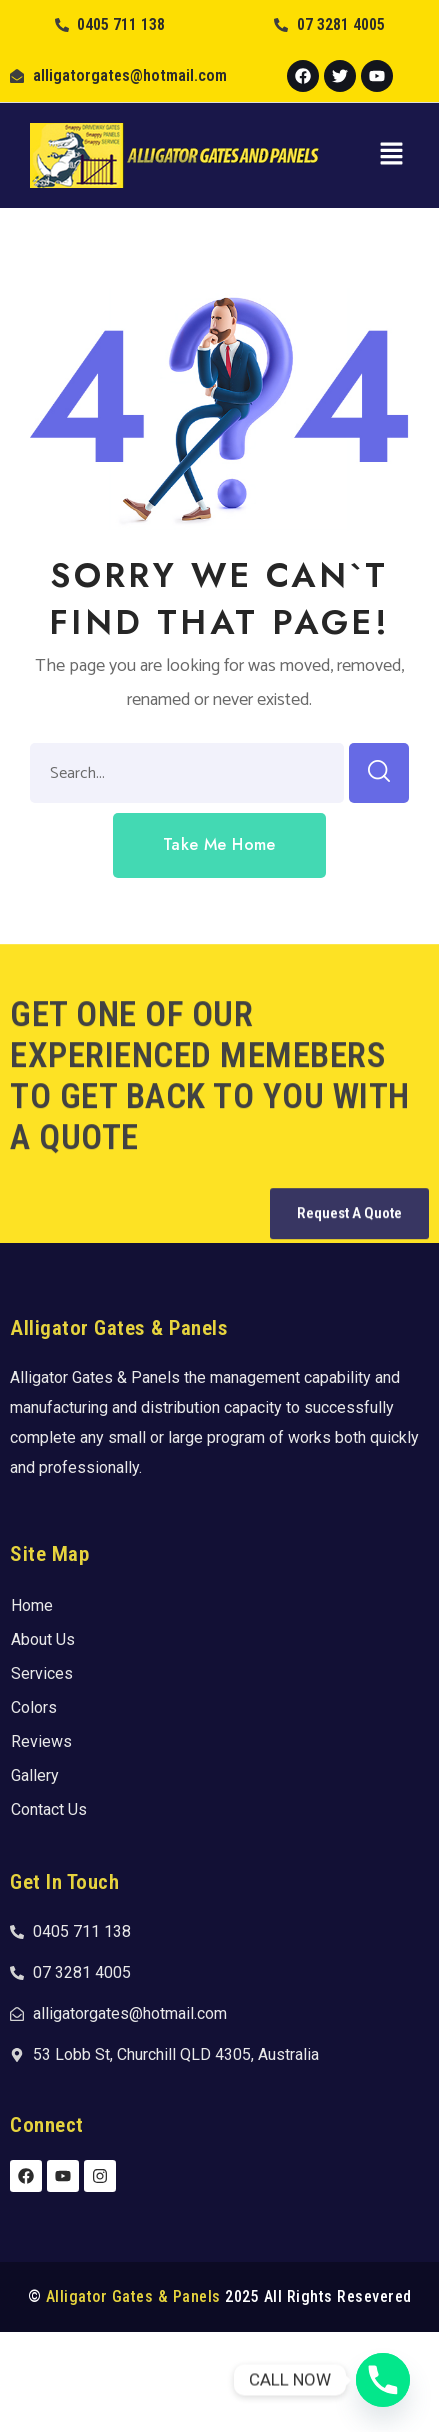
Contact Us (49, 1809)
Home (32, 1605)
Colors (34, 1707)
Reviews (41, 1741)
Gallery (35, 1775)
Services (42, 1673)
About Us (43, 1639)
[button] (391, 155)
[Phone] (383, 2380)
